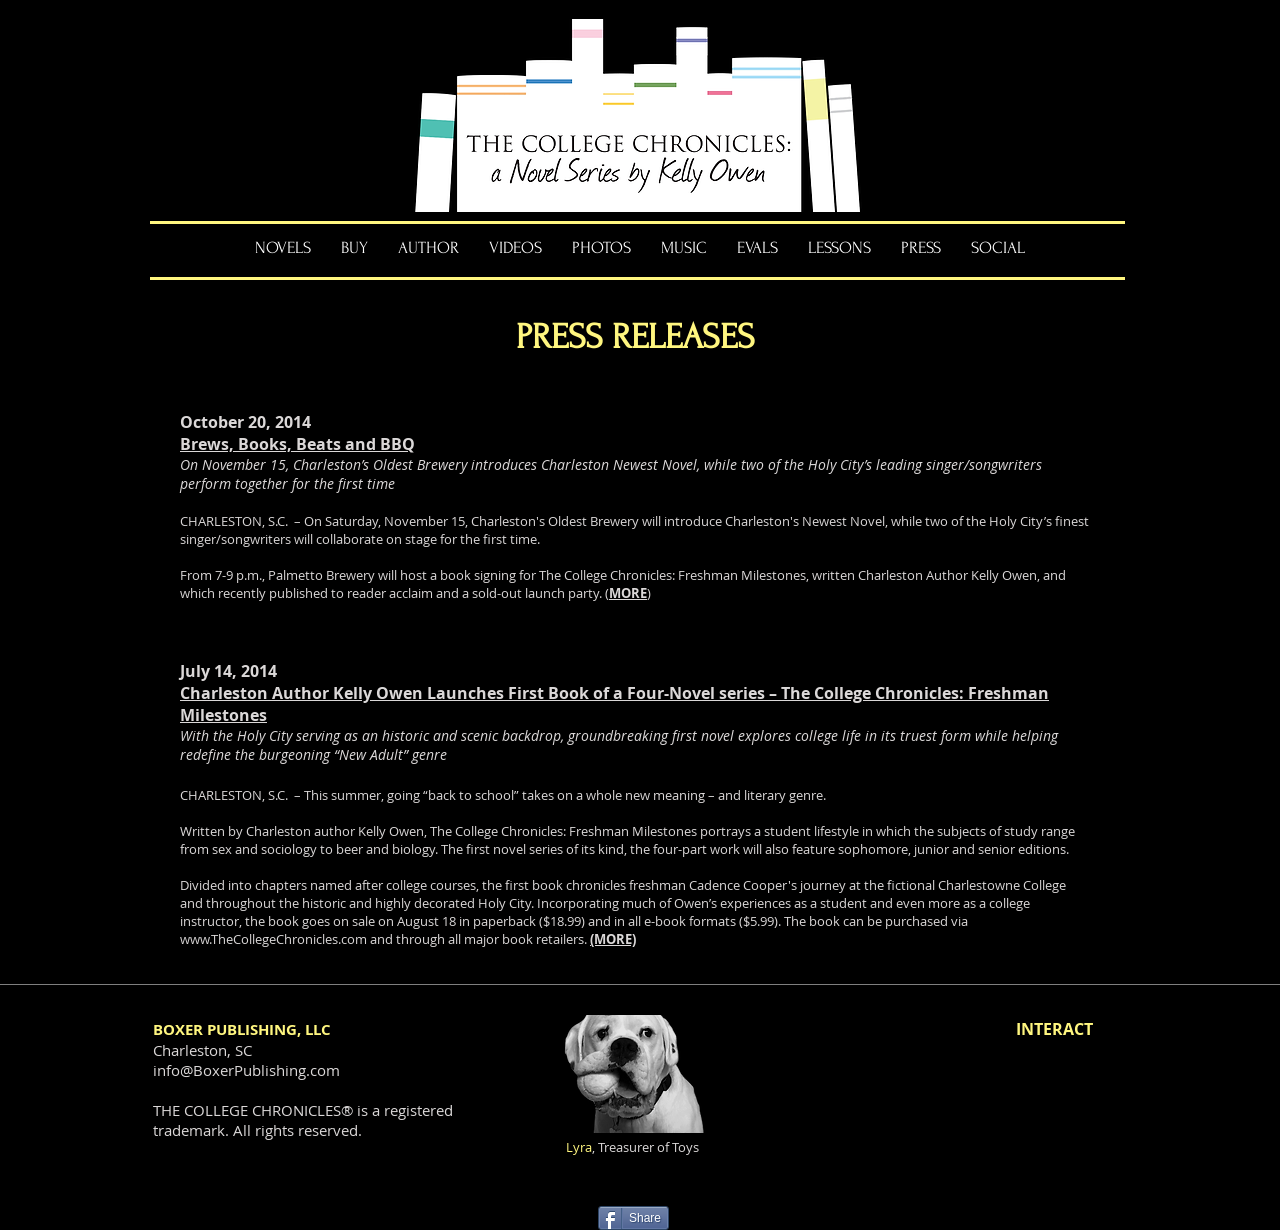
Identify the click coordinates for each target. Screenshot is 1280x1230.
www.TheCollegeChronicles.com (273, 939)
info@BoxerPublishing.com (246, 1070)
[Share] (633, 1218)
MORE (628, 593)
